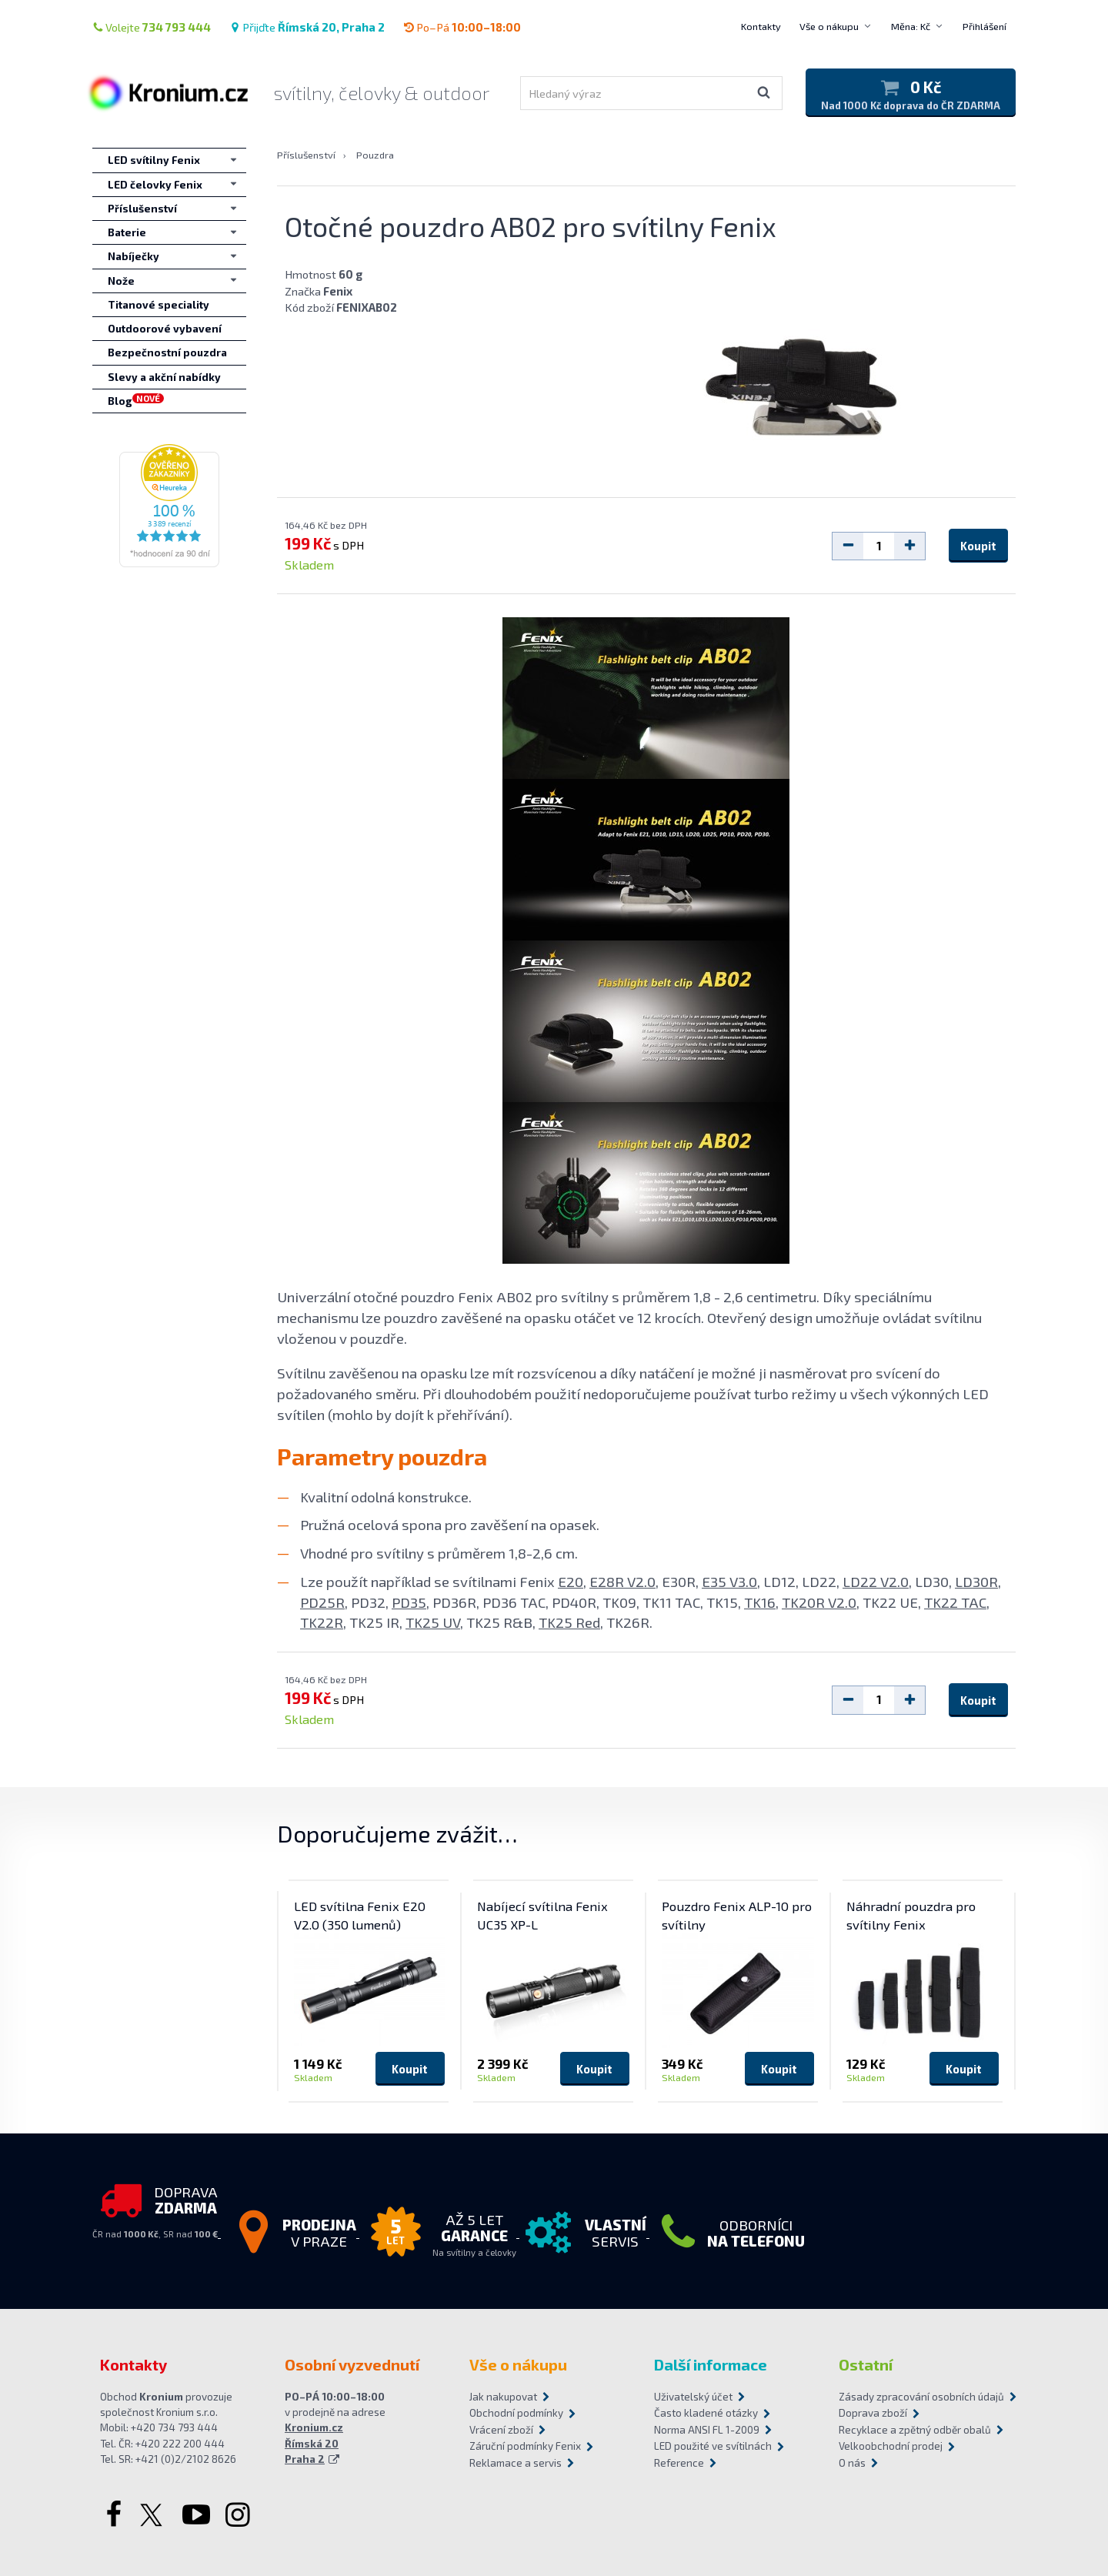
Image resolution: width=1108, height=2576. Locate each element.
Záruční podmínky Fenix (525, 2446)
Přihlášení (984, 26)
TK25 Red (569, 1622)
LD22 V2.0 (876, 1581)
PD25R (322, 1602)
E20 (570, 1581)
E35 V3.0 (729, 1581)
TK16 (760, 1602)
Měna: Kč (910, 26)
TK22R (321, 1622)
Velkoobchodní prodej (891, 2446)
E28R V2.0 (622, 1581)
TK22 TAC (955, 1602)
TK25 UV (432, 1622)
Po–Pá (462, 27)
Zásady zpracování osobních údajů (921, 2397)
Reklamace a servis (515, 2463)
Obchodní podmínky (516, 2413)
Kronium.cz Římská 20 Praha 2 (314, 2443)
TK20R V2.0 (819, 1602)
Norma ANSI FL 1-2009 (706, 2430)
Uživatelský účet (693, 2397)
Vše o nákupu (829, 26)
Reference (679, 2463)
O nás (852, 2463)
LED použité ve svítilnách (713, 2446)
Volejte (151, 27)
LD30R (976, 1581)
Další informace (710, 2364)
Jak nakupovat (503, 2397)
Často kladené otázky (706, 2413)
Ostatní (866, 2364)
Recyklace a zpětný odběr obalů (915, 2430)
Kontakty (761, 26)
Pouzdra (375, 155)
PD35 (409, 1602)
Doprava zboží (873, 2413)
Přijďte (307, 27)
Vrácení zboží (501, 2430)
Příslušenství (306, 155)
